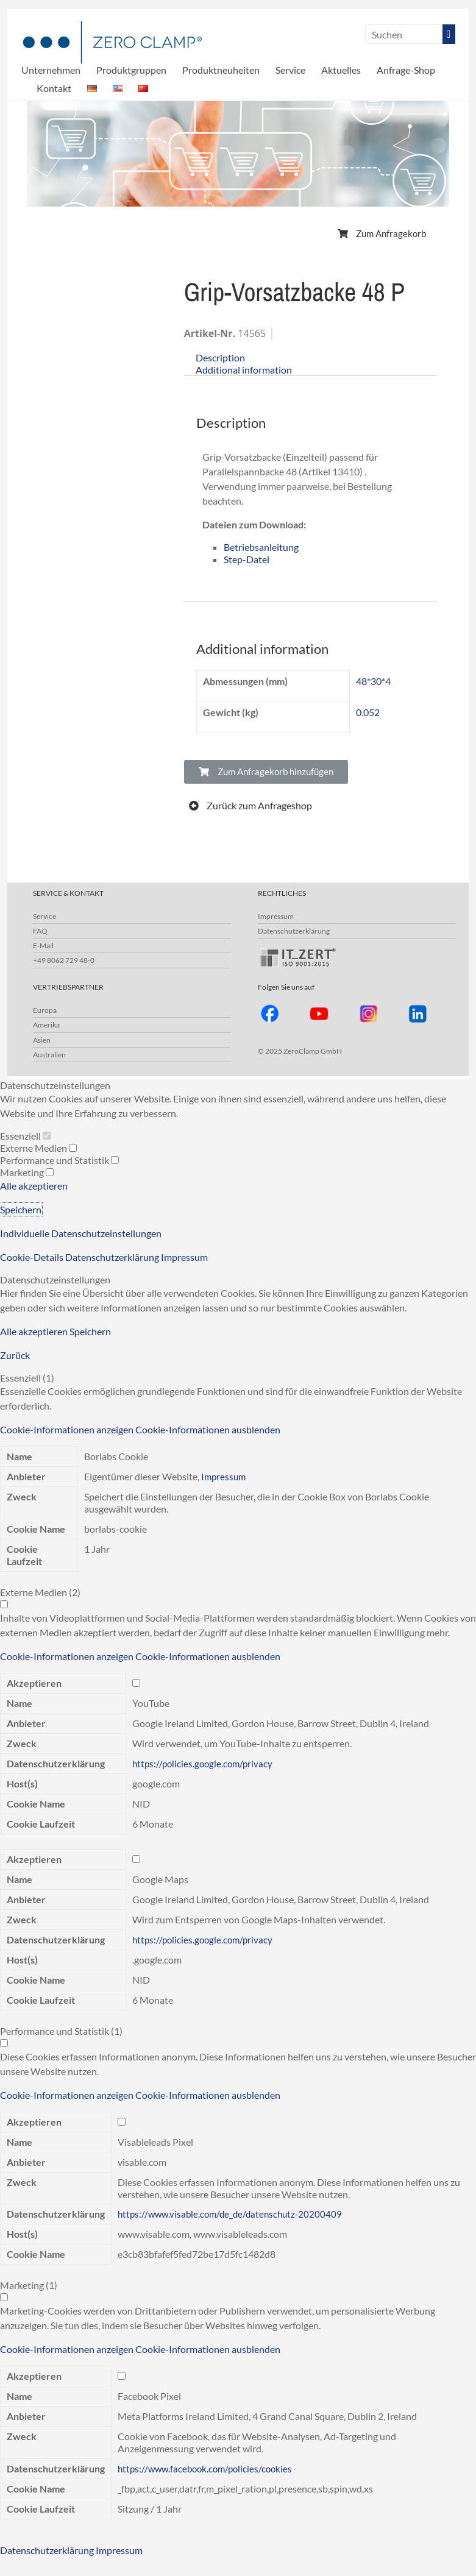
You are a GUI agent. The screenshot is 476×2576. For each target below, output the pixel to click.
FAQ (40, 930)
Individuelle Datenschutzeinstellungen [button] (81, 1233)
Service (290, 70)
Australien (49, 1054)
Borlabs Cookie (116, 1456)
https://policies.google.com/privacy (205, 1763)
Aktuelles (341, 70)
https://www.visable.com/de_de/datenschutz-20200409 (234, 2213)
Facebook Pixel (149, 2396)
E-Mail (43, 945)
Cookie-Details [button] (32, 1257)
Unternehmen (50, 70)
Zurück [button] (15, 1355)
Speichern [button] (20, 1209)
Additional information (244, 369)
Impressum (276, 916)
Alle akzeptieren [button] (34, 1185)
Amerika (46, 1024)
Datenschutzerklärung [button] (113, 1257)
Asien (42, 1040)
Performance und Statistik (59, 1160)
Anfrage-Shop (406, 70)
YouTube (150, 1703)
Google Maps (160, 1879)
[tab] (310, 358)
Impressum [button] (184, 1257)
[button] (382, 233)
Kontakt (54, 88)
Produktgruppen (131, 70)
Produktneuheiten (221, 70)
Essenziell (25, 1135)
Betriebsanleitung (261, 547)
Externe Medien (38, 1148)
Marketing (27, 1172)
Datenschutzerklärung (294, 930)
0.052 (368, 712)
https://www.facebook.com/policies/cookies (209, 2468)
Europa (45, 1010)
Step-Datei (246, 559)
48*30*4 (373, 681)
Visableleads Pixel (155, 2142)
